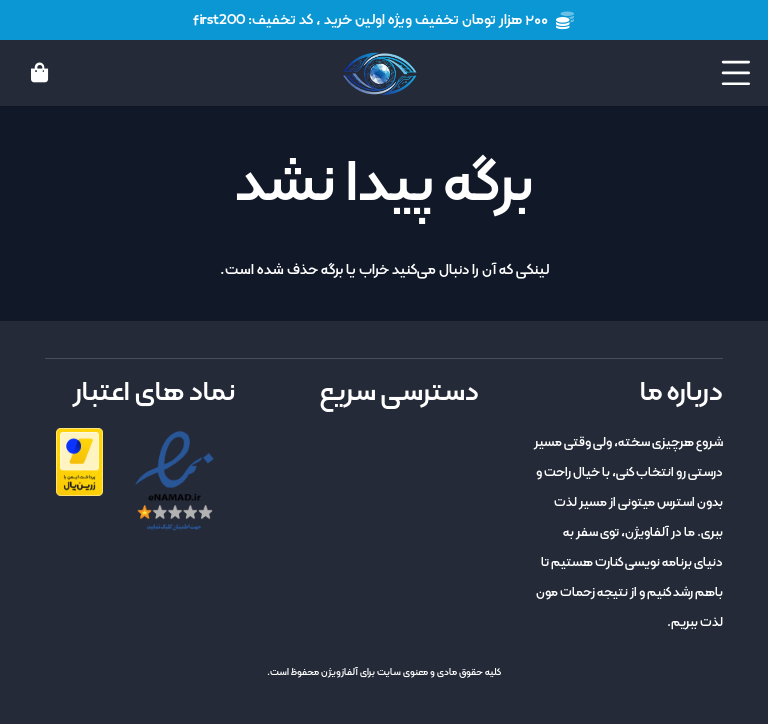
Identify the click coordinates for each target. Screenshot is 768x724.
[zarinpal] (80, 461)
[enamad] (174, 482)
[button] (736, 73)
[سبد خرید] (40, 73)
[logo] (379, 73)
